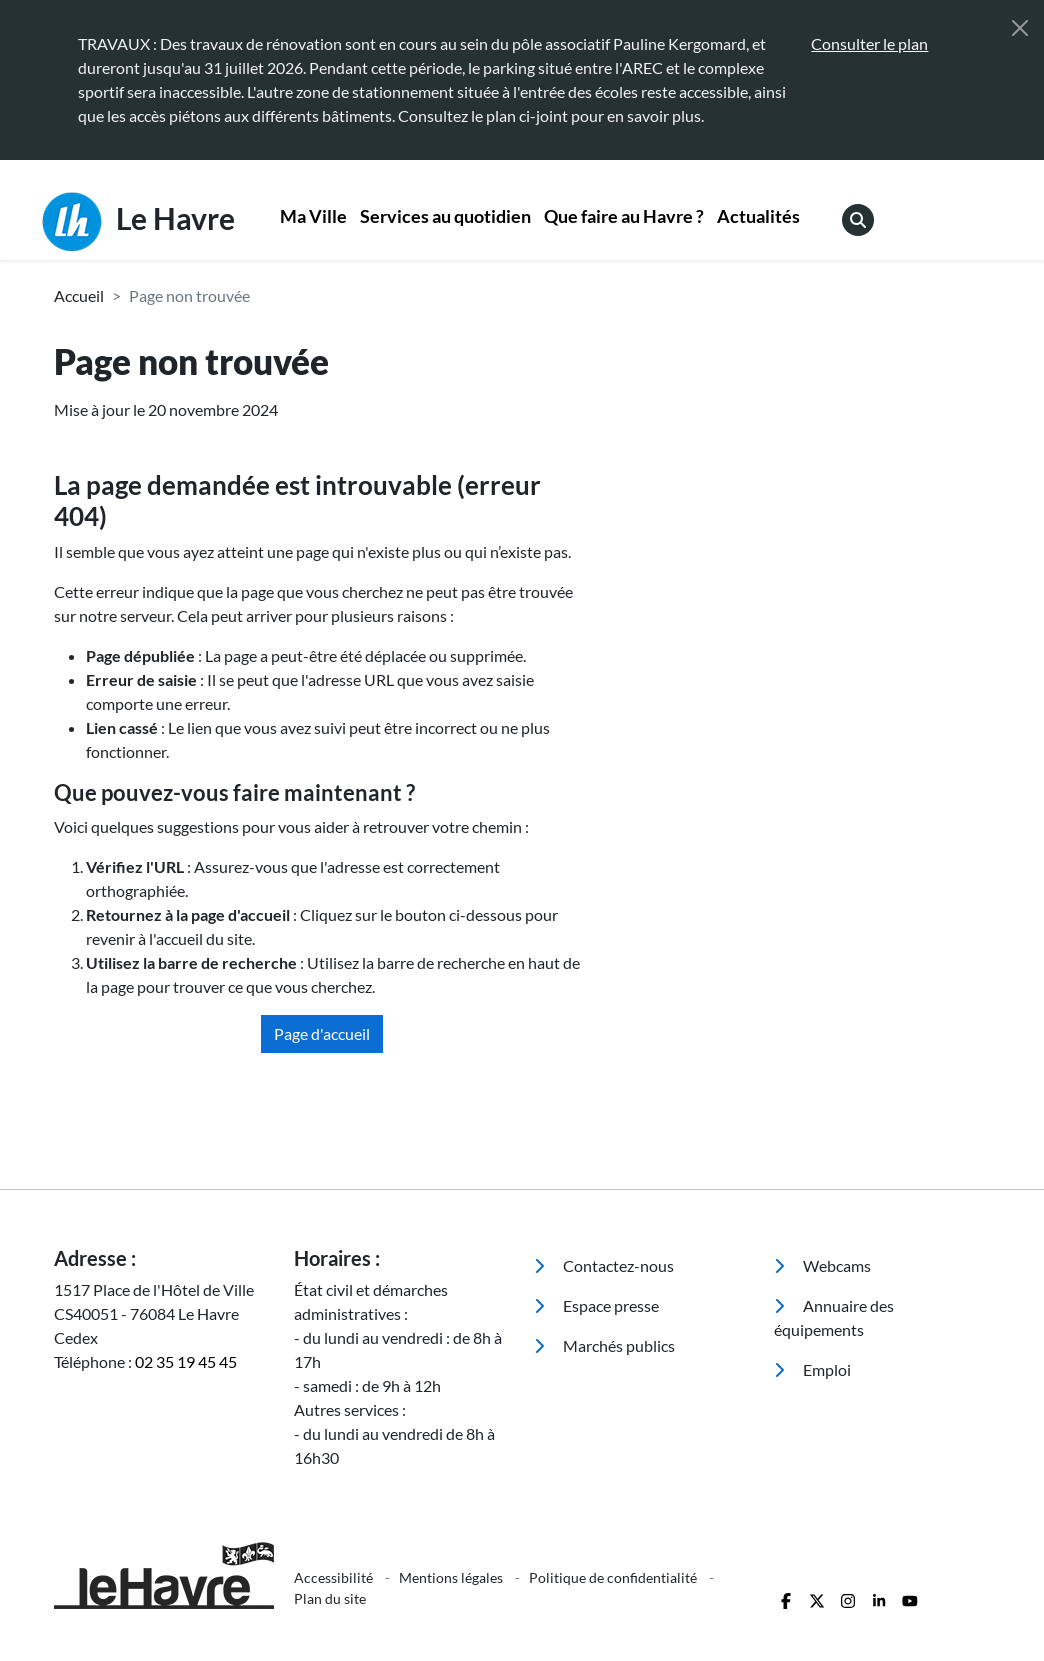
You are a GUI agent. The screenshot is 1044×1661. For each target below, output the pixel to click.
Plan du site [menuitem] (330, 1598)
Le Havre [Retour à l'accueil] (138, 222)
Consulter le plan (869, 43)
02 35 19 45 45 (186, 1361)
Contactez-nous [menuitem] (604, 1265)
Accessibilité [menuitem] (335, 1577)
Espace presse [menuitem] (596, 1305)
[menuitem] (314, 218)
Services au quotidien (445, 216)
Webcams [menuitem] (822, 1265)
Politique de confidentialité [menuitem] (614, 1577)
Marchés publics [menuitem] (604, 1345)
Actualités (758, 216)
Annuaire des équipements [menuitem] (834, 1317)
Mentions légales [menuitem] (452, 1577)
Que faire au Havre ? (624, 216)
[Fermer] (1020, 28)
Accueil (79, 295)
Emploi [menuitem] (812, 1369)
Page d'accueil (322, 1033)
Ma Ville (313, 216)
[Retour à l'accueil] (162, 1575)
